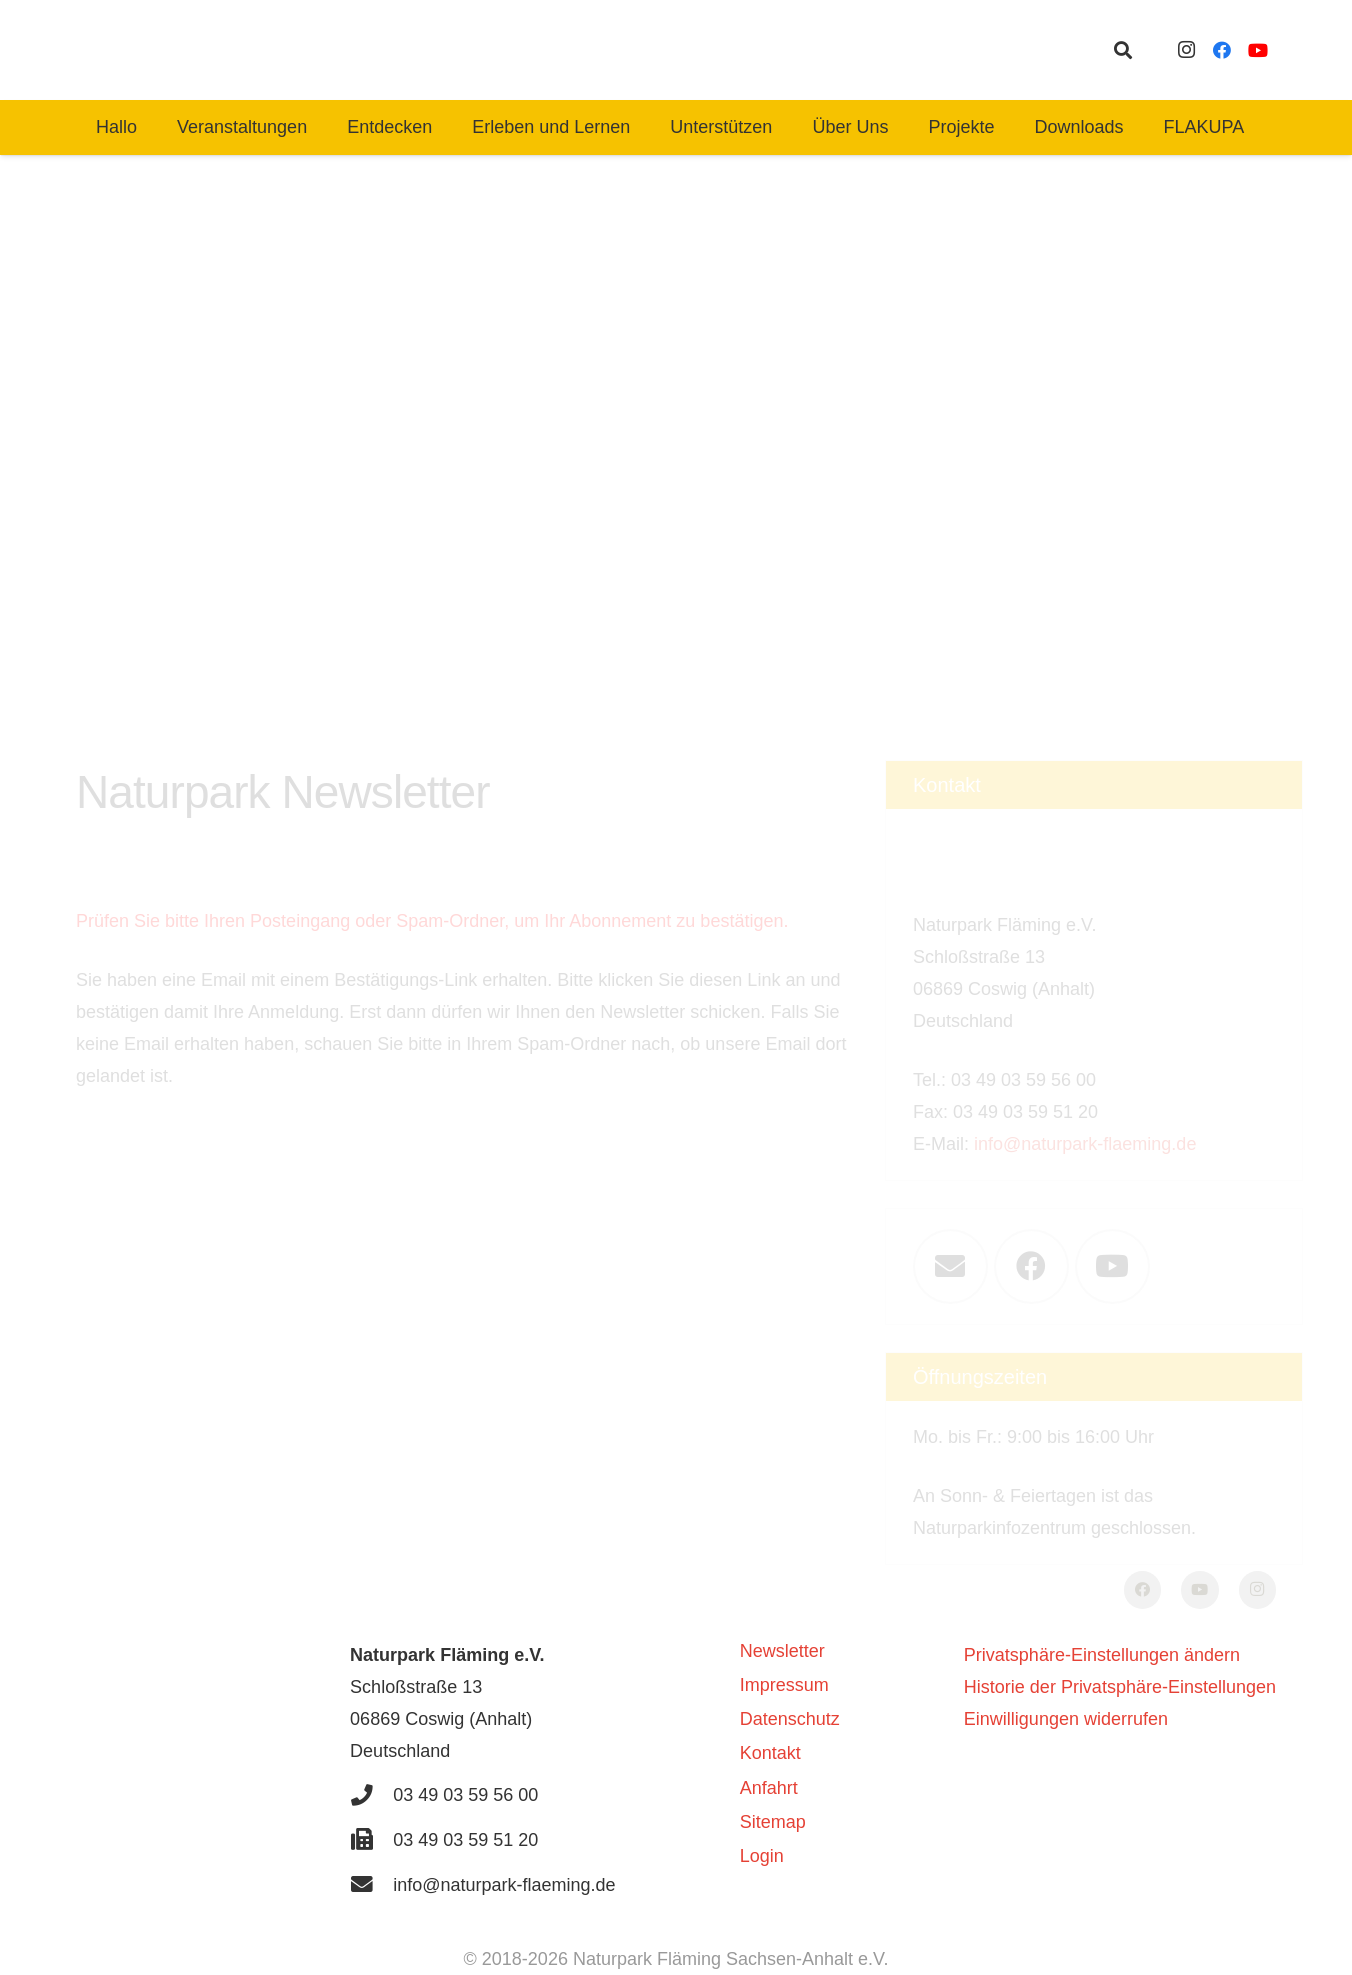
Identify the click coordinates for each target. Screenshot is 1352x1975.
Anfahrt (769, 1788)
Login (762, 1856)
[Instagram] (1186, 50)
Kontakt (770, 1753)
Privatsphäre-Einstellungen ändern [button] (1102, 1655)
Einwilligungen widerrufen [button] (1066, 1719)
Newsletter (782, 1651)
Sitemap (773, 1822)
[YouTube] (1258, 50)
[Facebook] (1222, 50)
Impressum (784, 1685)
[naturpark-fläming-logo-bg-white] (422, 50)
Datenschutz (790, 1719)
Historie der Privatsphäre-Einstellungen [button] (1120, 1687)
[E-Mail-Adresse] (950, 1190)
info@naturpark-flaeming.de (1085, 1068)
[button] (1123, 50)
